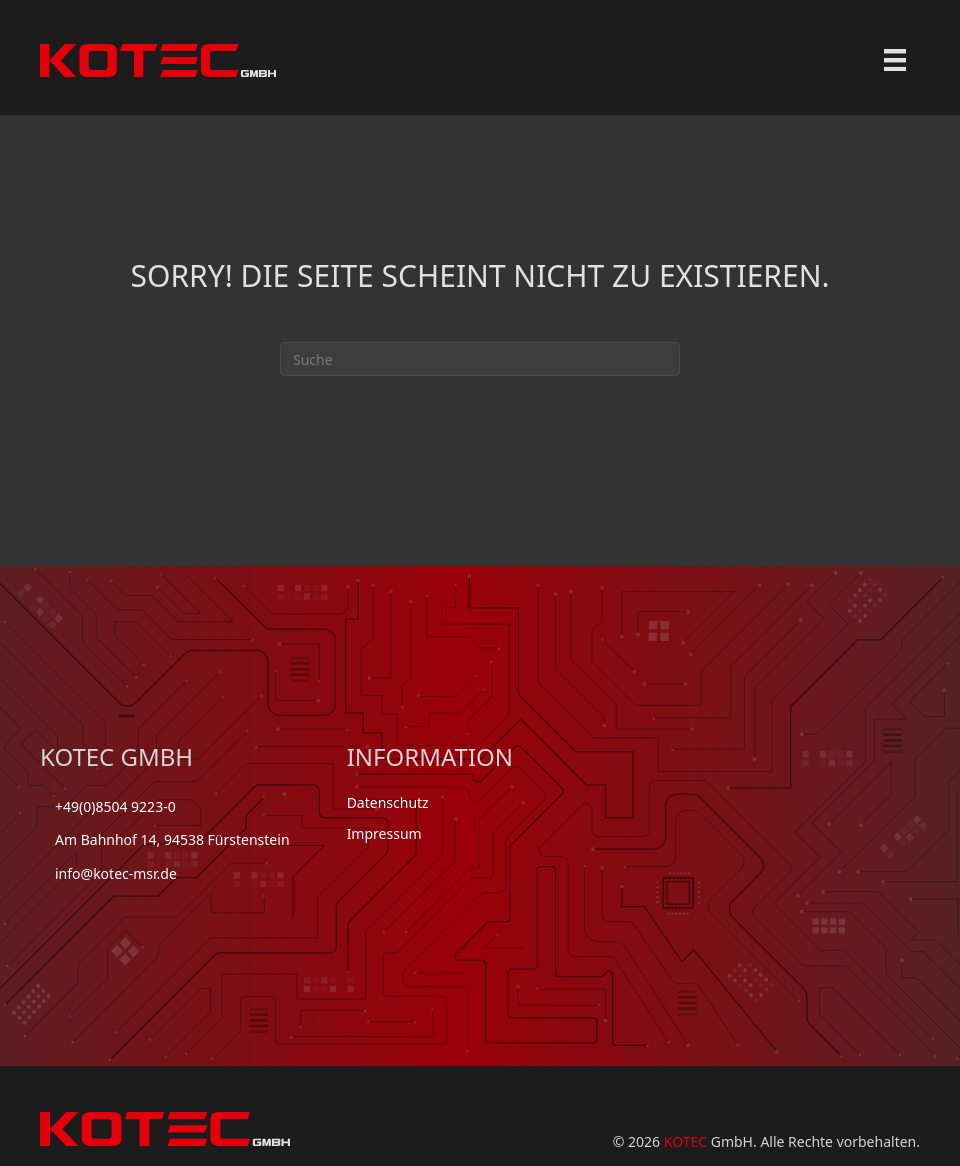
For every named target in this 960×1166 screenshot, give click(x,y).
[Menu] (895, 60)
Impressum (384, 833)
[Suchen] (480, 359)
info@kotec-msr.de (116, 873)
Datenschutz (388, 802)
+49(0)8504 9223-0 (115, 806)
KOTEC (685, 1141)
